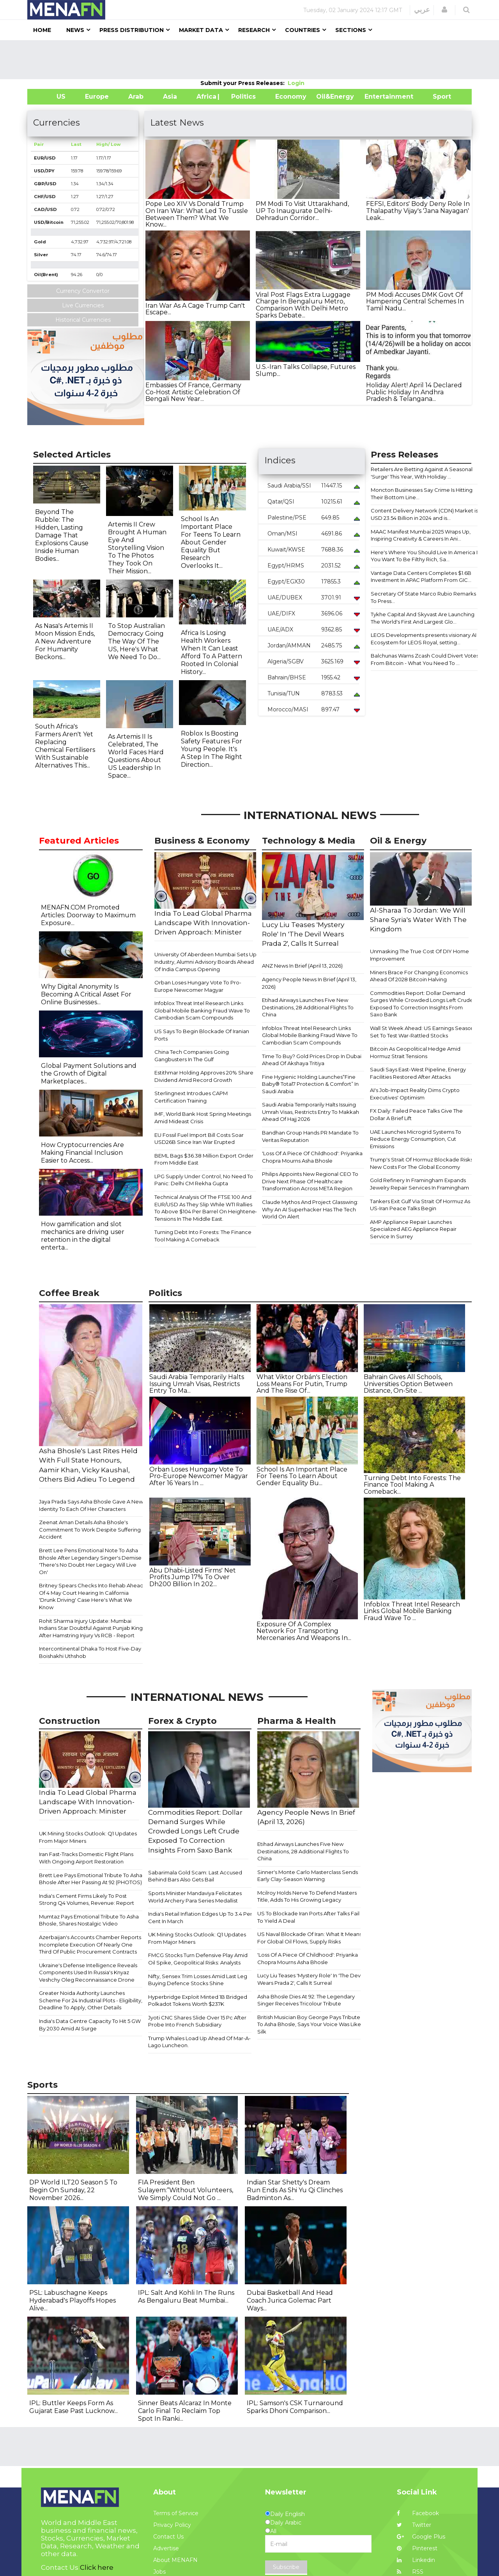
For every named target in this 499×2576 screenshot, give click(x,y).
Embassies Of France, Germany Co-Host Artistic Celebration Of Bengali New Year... (193, 391)
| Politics (241, 96)
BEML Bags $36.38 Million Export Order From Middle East (203, 1159)
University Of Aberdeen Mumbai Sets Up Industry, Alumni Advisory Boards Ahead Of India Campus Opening (205, 961)
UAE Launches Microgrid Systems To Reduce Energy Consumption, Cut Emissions (415, 1139)
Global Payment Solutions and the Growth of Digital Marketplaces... (88, 1073)
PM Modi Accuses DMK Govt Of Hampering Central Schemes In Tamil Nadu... (415, 301)
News (75, 30)
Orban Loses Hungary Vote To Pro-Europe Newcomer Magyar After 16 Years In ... (198, 1476)
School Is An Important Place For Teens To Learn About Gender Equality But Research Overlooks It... (211, 542)
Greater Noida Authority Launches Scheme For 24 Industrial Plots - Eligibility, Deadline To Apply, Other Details (90, 2000)
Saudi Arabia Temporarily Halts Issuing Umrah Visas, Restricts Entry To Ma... (196, 1383)
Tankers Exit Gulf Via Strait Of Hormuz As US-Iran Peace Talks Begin (420, 1205)
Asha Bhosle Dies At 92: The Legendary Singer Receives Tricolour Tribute (306, 2000)
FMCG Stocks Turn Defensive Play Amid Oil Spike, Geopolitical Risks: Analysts (198, 1959)
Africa (205, 96)
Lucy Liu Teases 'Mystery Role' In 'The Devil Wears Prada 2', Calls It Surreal (310, 1979)
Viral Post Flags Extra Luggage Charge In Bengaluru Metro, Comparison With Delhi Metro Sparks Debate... (303, 305)
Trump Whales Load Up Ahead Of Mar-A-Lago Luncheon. (199, 2042)
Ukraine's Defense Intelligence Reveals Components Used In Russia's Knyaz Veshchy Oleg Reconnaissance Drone (88, 1972)
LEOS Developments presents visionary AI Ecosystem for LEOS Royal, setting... (423, 638)
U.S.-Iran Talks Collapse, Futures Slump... (306, 370)
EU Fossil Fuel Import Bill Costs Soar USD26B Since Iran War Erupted (199, 1138)
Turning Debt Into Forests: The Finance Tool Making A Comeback (202, 1236)
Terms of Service (175, 2513)
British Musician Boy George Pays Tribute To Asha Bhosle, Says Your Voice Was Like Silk (309, 2024)
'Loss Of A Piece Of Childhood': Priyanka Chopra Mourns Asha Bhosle (312, 1157)
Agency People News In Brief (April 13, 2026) (309, 983)
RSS (410, 2571)
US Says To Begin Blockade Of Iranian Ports (201, 1035)
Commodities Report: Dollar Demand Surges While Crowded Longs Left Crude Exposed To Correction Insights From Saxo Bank (421, 1004)
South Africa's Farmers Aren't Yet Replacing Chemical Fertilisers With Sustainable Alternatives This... (65, 746)
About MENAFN (175, 2560)
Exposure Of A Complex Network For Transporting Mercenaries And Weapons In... (304, 1631)
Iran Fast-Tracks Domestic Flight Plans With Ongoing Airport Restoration (86, 1858)
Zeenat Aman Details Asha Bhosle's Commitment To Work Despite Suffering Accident (90, 1529)
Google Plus (421, 2536)
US (51, 96)
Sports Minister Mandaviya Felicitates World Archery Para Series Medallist (195, 1897)
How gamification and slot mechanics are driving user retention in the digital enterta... (82, 1235)
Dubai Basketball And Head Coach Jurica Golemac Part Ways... (290, 2300)
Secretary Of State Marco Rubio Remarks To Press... (423, 597)
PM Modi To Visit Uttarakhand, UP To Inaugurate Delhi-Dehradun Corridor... (302, 210)
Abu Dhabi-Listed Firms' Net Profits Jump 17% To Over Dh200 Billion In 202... (192, 1577)
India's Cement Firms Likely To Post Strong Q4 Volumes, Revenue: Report (86, 1899)
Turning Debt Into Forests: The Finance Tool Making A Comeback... (412, 1484)
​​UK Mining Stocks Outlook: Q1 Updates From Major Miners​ (88, 1837)
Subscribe (286, 2567)
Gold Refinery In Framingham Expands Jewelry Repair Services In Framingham (419, 1184)
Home (42, 30)
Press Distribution (131, 30)
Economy (290, 96)
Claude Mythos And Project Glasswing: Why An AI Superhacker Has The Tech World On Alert (310, 1209)
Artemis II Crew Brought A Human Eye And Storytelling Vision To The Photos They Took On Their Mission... (137, 548)
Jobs (159, 2571)
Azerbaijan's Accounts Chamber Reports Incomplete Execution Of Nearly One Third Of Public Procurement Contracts (90, 1944)
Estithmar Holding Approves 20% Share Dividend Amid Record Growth (203, 1076)
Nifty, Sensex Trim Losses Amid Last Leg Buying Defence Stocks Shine (197, 1980)
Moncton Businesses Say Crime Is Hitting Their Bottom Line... (421, 493)
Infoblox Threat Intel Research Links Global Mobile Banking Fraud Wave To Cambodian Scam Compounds (202, 1010)
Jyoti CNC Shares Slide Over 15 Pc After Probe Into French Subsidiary (197, 2021)
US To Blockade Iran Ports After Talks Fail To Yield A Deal (308, 1917)
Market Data (201, 30)
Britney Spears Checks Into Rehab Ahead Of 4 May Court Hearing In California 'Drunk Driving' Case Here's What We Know (91, 1596)
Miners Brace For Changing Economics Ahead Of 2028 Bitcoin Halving (419, 976)
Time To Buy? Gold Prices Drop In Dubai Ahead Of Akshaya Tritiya (311, 1060)
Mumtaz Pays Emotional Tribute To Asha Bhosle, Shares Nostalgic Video (89, 1920)
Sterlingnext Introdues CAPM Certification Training (191, 1097)
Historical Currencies (83, 319)
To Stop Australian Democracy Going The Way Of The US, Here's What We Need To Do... (136, 641)
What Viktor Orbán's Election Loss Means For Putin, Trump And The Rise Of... (302, 1383)
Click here (96, 2567)
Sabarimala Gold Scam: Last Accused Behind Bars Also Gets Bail (195, 1876)
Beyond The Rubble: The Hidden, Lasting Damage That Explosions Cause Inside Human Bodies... (61, 535)
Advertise (166, 2548)
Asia (170, 96)
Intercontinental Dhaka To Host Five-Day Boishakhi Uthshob (90, 1652)
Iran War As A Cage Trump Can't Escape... (195, 309)
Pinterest (417, 2548)
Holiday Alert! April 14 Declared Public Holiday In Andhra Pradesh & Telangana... (414, 391)
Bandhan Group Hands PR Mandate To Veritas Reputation (310, 1136)
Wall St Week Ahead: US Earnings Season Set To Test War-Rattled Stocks (422, 1032)
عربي (422, 9)
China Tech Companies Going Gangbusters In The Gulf (191, 1055)
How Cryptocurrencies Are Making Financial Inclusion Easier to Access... (82, 1152)
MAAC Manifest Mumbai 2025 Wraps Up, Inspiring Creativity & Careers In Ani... (421, 535)
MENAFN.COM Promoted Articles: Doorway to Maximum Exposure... (88, 915)
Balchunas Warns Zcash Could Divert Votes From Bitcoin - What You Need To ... (425, 659)
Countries (302, 30)
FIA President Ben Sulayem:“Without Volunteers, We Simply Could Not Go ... (185, 2190)
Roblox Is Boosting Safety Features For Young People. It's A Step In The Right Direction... (211, 749)
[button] (444, 9)
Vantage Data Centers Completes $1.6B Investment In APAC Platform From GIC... (421, 576)
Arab (136, 96)
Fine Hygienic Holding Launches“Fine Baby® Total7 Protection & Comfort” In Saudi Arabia (310, 1084)
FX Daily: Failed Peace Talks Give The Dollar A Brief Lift (416, 1114)
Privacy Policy (172, 2524)
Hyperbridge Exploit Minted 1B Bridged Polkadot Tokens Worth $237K (197, 2000)
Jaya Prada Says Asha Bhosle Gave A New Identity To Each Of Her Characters (91, 1505)
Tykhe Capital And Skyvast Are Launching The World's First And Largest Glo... (422, 618)
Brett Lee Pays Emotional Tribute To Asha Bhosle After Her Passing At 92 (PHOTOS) (90, 1879)
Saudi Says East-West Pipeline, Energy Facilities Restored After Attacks (418, 1073)
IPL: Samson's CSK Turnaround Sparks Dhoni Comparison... (295, 2407)
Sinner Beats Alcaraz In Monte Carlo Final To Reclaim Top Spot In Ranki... (185, 2410)
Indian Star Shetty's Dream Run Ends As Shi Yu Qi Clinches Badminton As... (295, 2190)
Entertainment (377, 96)
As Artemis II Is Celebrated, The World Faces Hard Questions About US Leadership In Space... (136, 756)
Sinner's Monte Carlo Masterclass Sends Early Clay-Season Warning (307, 1876)
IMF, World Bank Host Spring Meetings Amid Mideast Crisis (202, 1117)
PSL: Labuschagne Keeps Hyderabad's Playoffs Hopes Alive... (72, 2300)
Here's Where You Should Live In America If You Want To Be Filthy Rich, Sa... (425, 556)
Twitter (414, 2524)
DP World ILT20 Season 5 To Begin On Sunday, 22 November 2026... (73, 2190)
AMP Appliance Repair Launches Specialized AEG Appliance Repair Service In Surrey (413, 1229)
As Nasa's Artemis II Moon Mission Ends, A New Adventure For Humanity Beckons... (65, 641)
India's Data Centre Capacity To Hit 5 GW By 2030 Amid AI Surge (90, 2025)
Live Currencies (83, 305)
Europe (97, 96)
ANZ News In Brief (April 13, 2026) (302, 966)
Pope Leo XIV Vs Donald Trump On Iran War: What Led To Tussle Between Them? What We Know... (196, 214)
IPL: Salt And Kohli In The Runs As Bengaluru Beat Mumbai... (186, 2296)
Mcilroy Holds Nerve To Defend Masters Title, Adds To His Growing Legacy (307, 1896)
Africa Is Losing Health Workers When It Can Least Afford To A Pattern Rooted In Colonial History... (211, 652)
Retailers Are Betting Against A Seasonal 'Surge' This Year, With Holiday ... (421, 473)
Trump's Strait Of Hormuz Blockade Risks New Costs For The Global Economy (421, 1163)
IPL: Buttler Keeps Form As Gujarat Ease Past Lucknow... (73, 2407)
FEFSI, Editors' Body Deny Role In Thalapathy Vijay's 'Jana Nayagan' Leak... (418, 210)
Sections (350, 30)
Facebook (418, 2513)
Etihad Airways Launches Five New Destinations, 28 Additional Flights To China (308, 1007)
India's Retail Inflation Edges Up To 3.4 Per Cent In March (200, 1917)
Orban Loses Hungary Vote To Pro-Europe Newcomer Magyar (197, 986)
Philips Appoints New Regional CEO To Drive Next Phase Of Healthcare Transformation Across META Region (310, 1181)
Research (254, 30)
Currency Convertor (83, 290)
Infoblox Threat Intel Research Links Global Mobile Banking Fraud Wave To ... (412, 1611)
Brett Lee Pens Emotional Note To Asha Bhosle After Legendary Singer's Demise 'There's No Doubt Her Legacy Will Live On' (90, 1561)
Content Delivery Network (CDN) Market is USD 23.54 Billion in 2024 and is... (424, 514)
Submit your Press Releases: (244, 83)
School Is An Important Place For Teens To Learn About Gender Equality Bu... (302, 1476)
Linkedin (416, 2560)
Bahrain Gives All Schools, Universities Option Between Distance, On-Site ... (408, 1383)
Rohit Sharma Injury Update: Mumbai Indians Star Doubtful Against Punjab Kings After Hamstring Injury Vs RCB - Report (92, 1628)
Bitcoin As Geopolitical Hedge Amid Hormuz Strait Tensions (415, 1052)
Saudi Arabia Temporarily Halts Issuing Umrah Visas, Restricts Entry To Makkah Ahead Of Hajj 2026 (310, 1111)
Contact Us (168, 2536)
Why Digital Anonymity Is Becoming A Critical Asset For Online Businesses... (86, 994)
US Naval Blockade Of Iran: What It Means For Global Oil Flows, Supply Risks (309, 1938)
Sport (437, 96)
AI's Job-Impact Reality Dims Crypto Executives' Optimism (415, 1094)
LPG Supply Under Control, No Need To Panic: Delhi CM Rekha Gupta (203, 1180)
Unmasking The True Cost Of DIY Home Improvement (419, 955)
